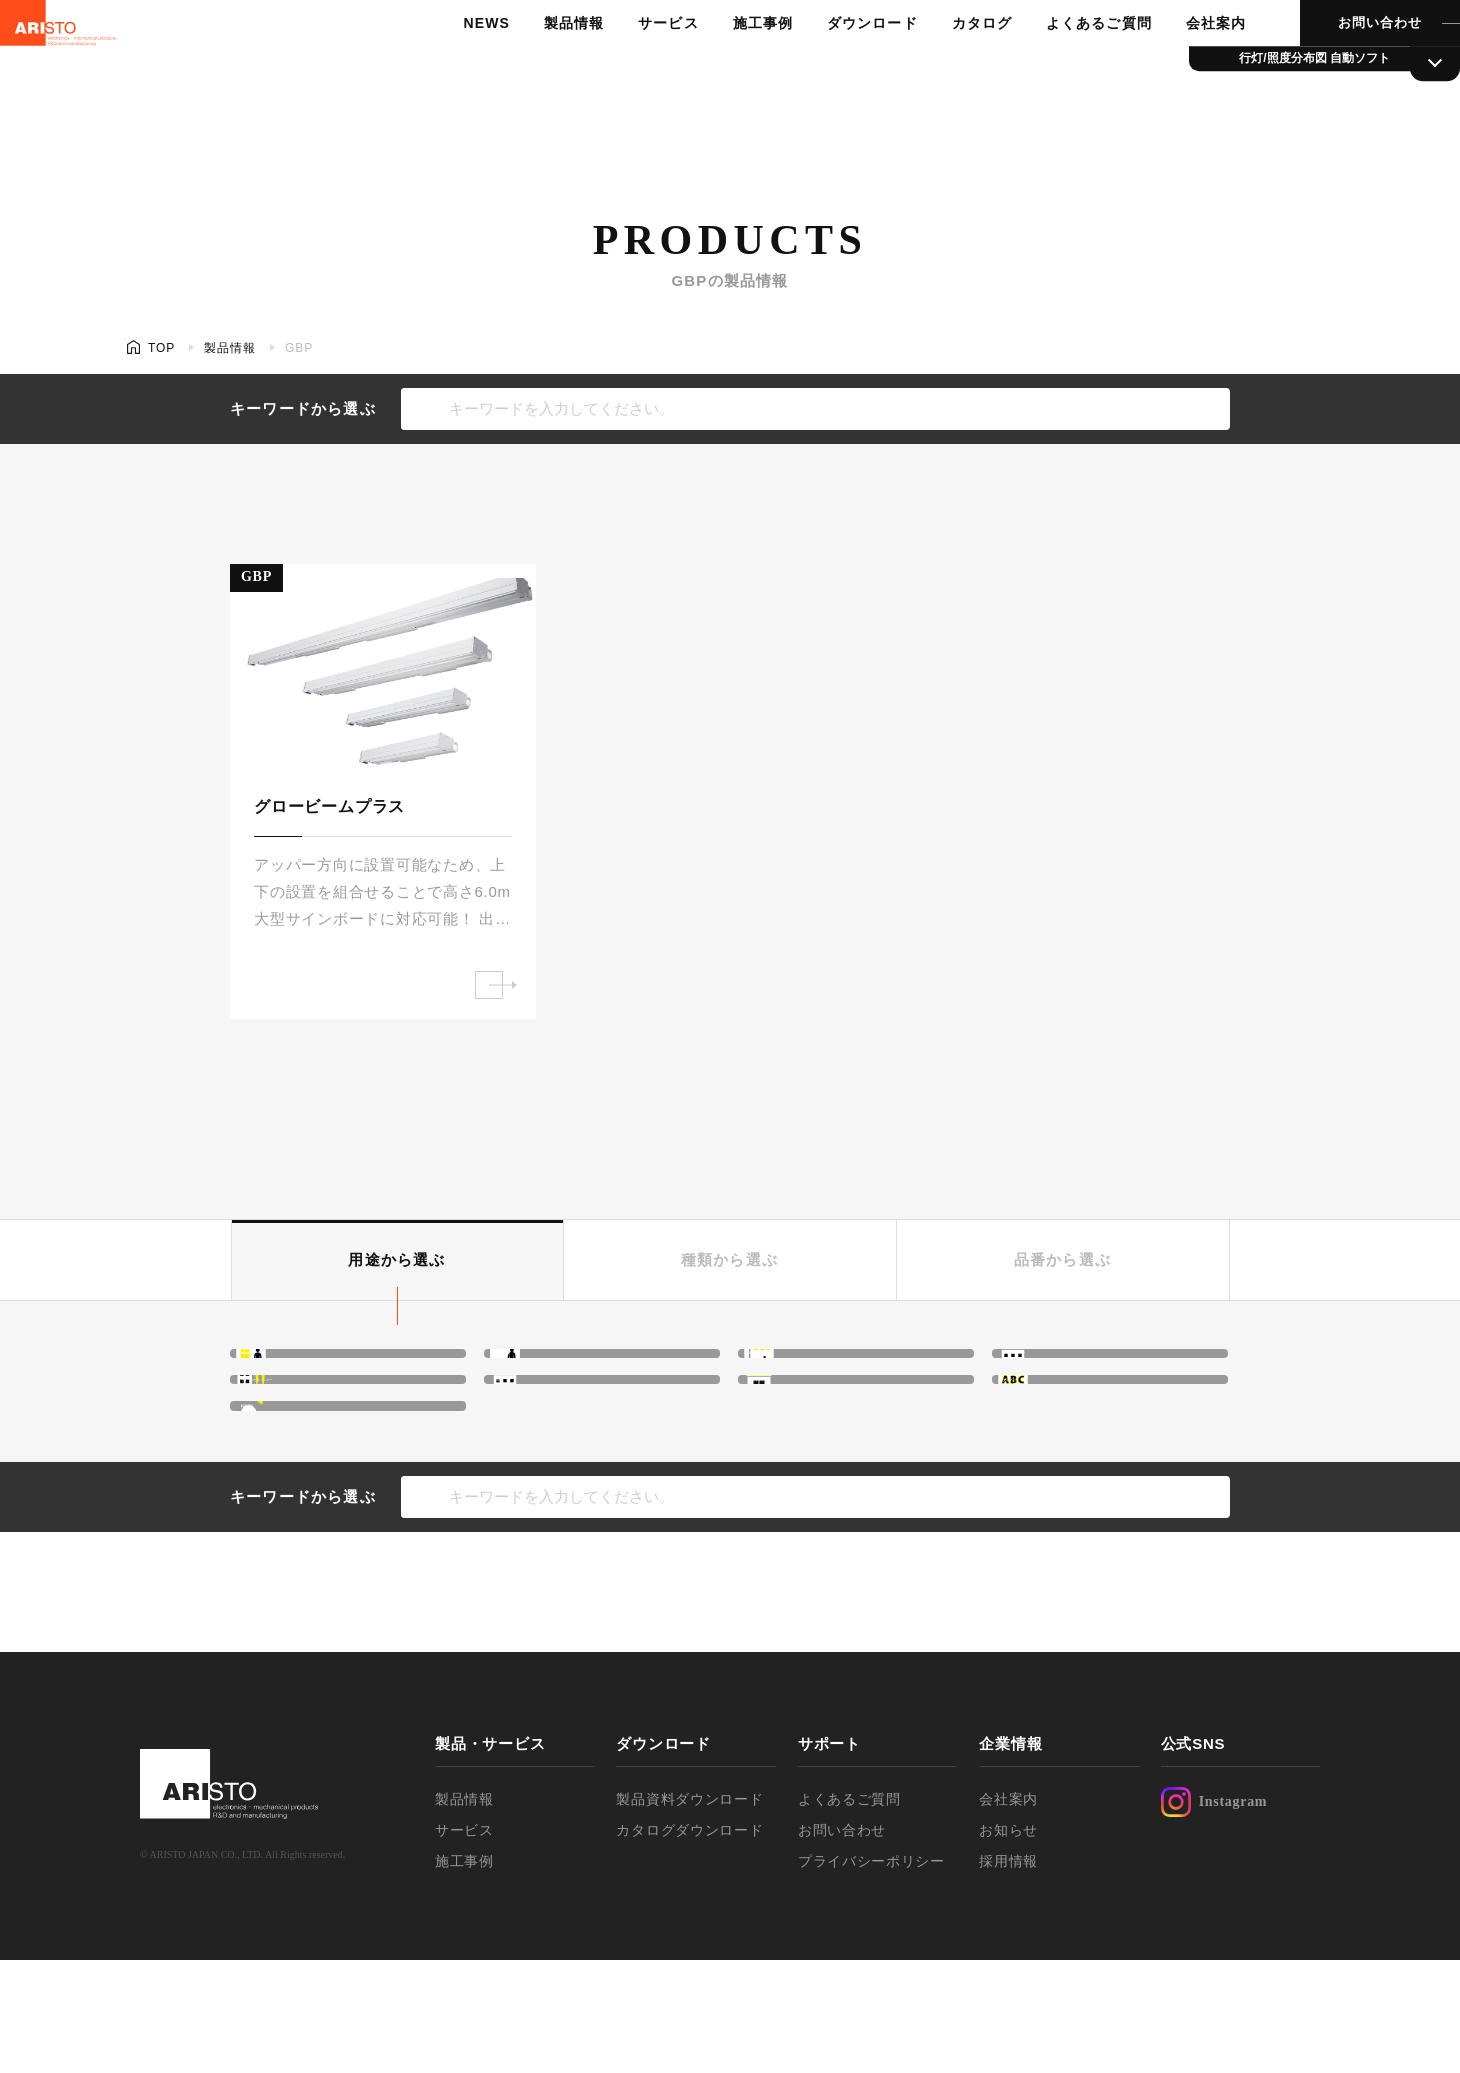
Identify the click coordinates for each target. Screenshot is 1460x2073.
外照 (554, 1435)
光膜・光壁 (577, 1371)
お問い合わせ (1336, 64)
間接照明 (315, 1371)
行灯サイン (831, 1435)
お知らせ (1008, 1943)
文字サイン (1085, 1435)
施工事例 (732, 65)
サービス (640, 65)
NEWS (464, 65)
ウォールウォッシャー (363, 1435)
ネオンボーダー (1101, 1371)
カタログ (946, 65)
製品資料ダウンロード (689, 1912)
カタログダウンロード (689, 1943)
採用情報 (1008, 1974)
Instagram (1214, 1915)
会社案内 (1175, 65)
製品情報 (548, 65)
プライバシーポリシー (871, 1974)
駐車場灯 (315, 1499)
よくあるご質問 (1061, 65)
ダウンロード (839, 65)
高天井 (815, 1371)
